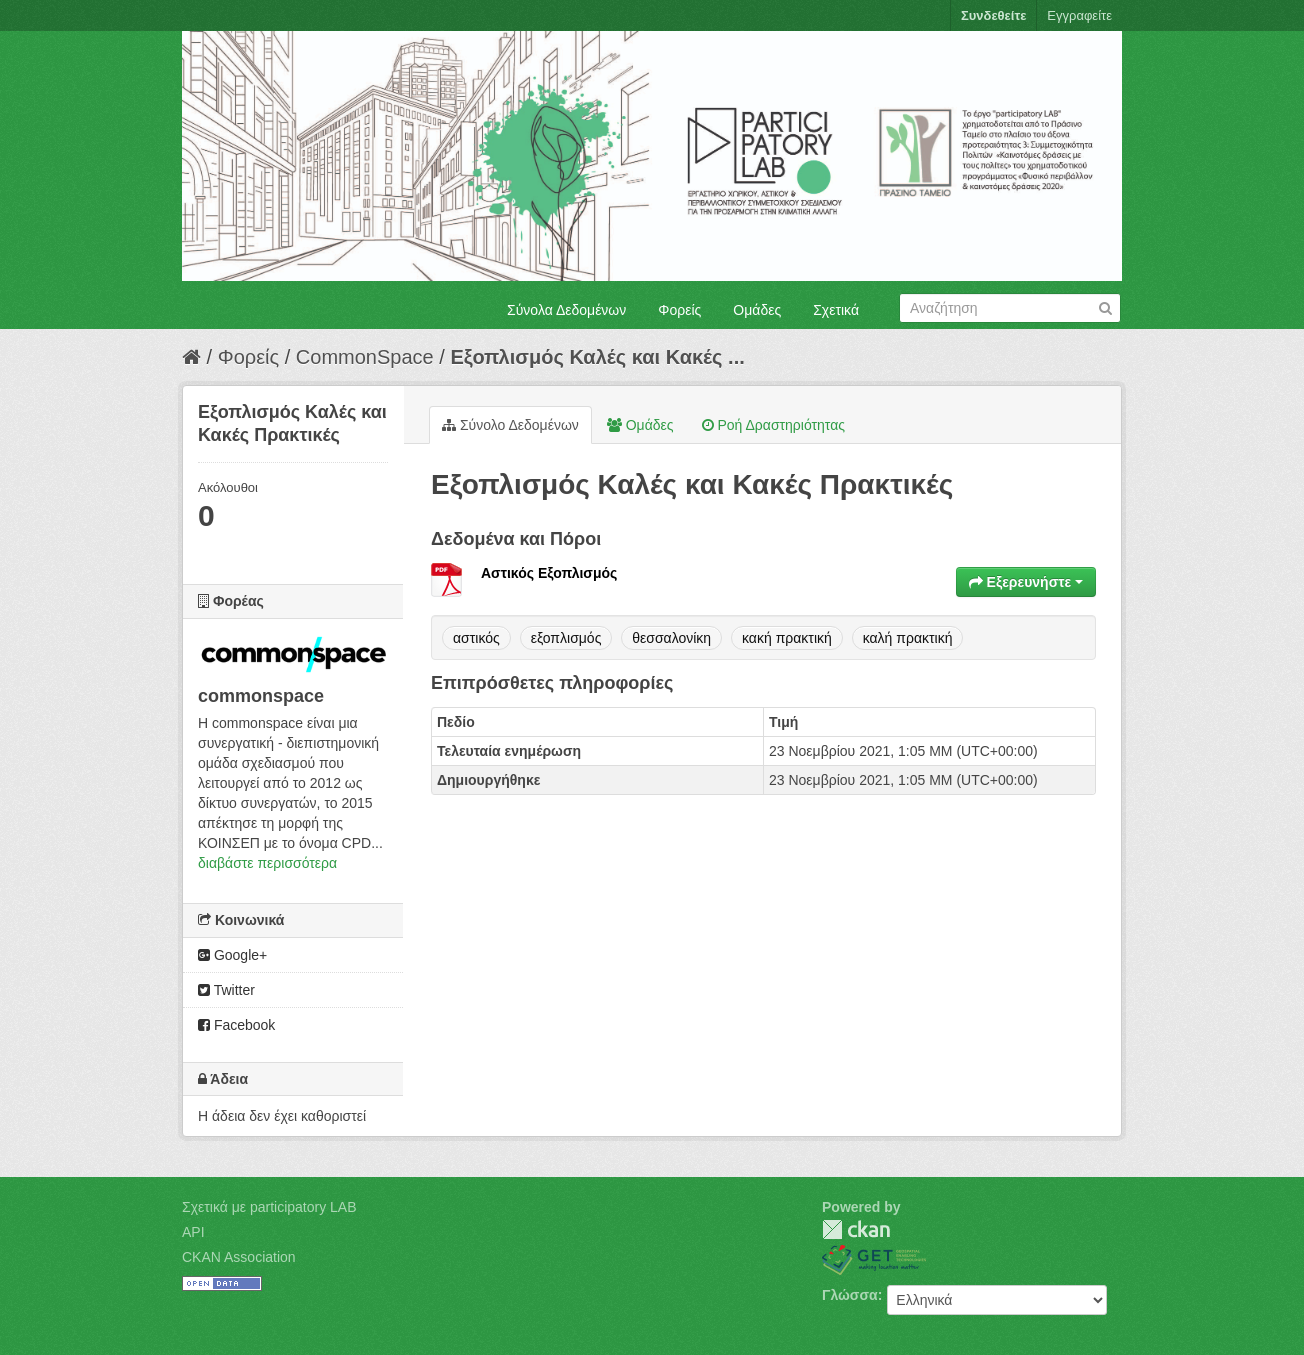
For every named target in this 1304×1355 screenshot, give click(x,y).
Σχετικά (836, 310)
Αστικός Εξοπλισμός (549, 573)
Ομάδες (757, 310)
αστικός (476, 638)
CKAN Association (239, 1257)
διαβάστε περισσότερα (267, 863)
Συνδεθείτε (993, 15)
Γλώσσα (850, 1295)
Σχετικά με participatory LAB (269, 1207)
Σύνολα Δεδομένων (566, 310)
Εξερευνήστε (1026, 582)
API (193, 1232)
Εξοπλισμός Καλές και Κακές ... (597, 357)
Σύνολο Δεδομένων (510, 425)
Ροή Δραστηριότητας (773, 425)
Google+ (232, 955)
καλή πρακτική (908, 638)
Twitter (226, 990)
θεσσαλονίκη (671, 638)
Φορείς (679, 310)
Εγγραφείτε (1079, 15)
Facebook (236, 1025)
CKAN (856, 1229)
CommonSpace (365, 357)
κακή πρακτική (787, 638)
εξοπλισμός (566, 638)
